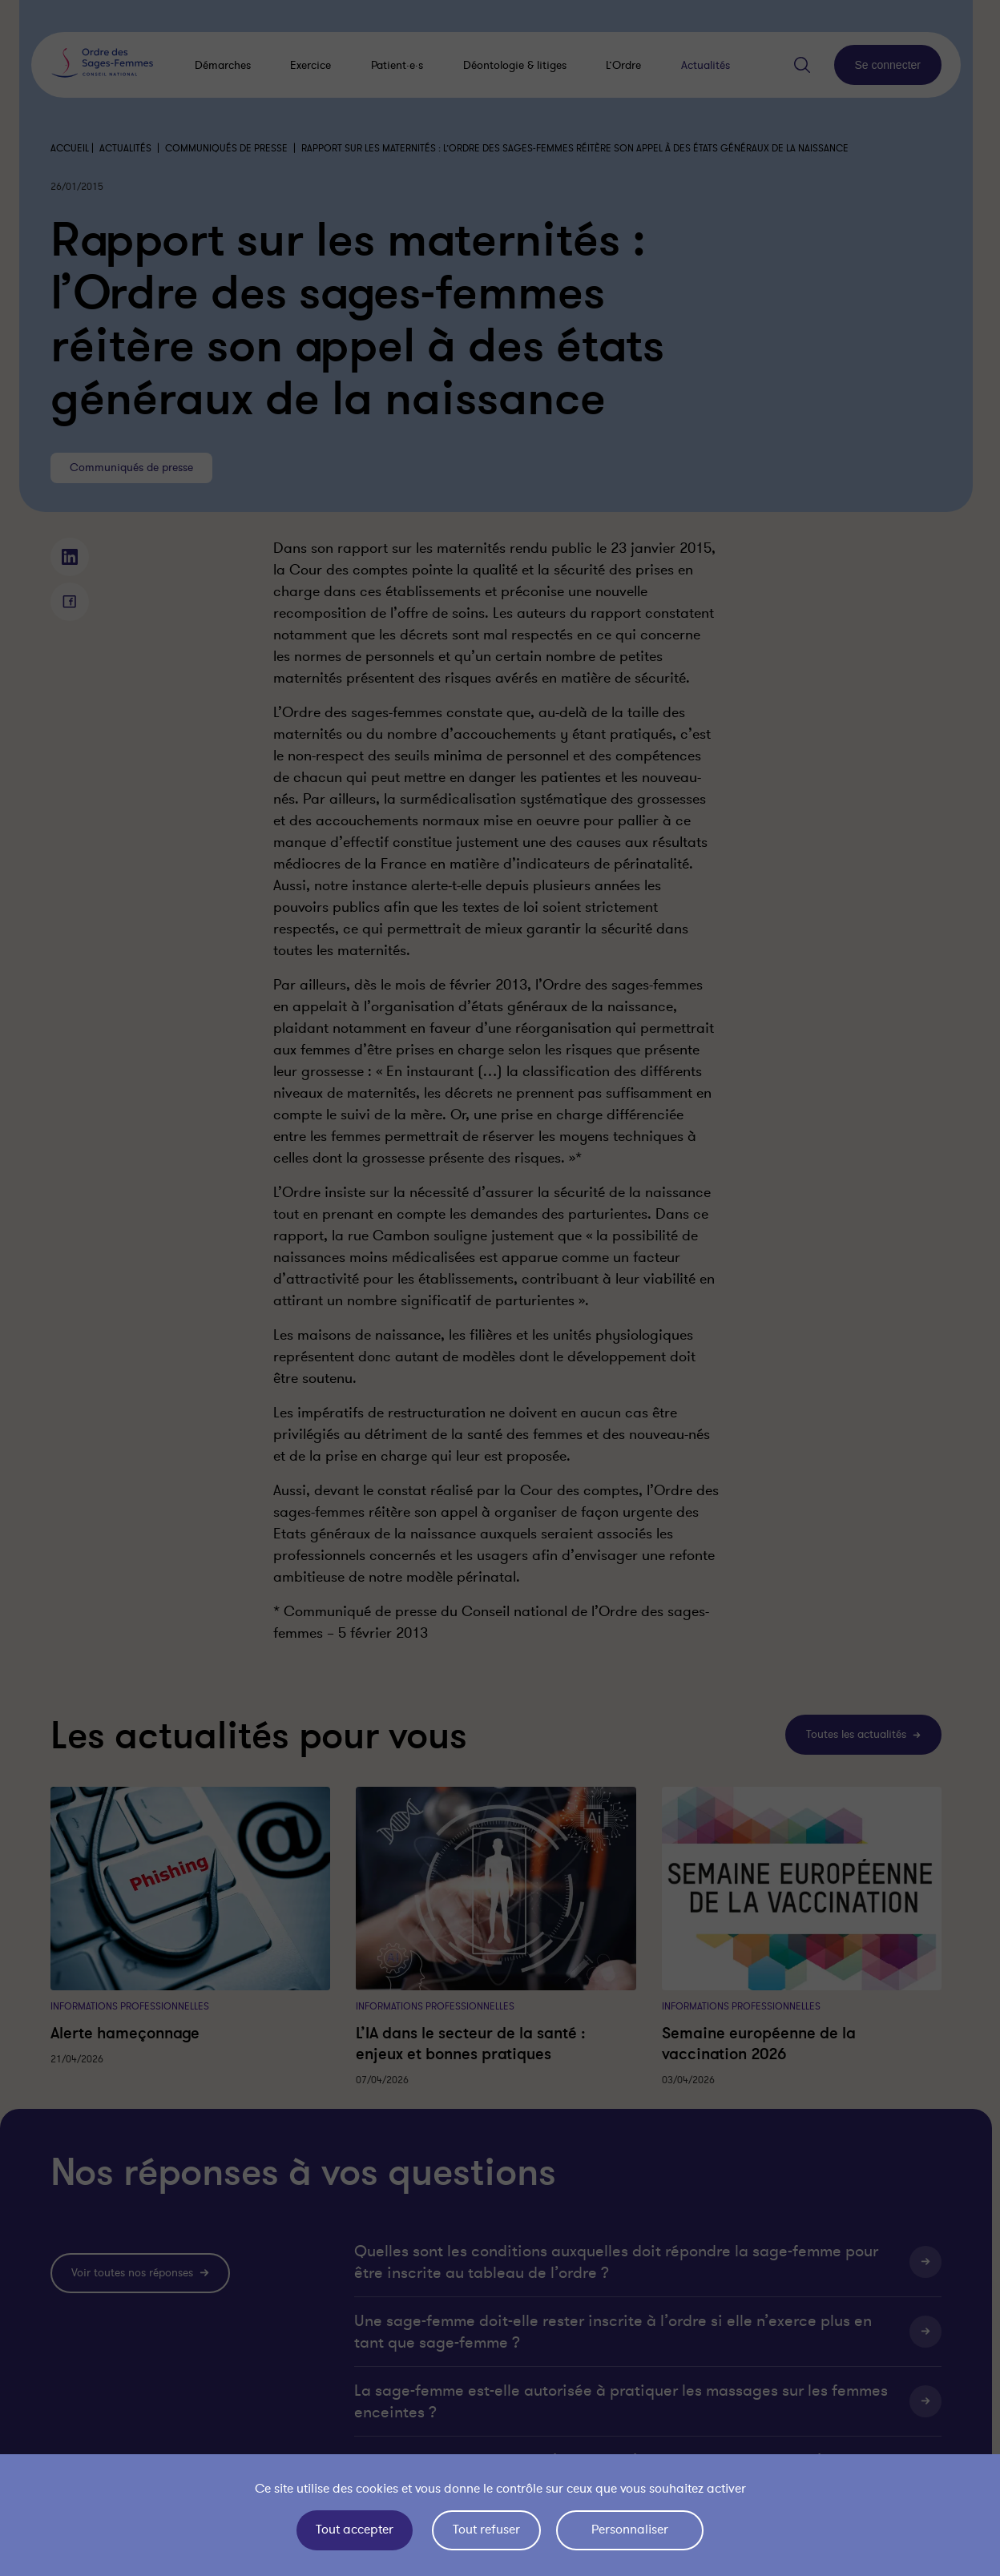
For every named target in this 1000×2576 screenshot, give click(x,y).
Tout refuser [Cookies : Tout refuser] (486, 2529)
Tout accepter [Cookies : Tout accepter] (354, 2529)
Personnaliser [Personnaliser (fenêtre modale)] (629, 2529)
